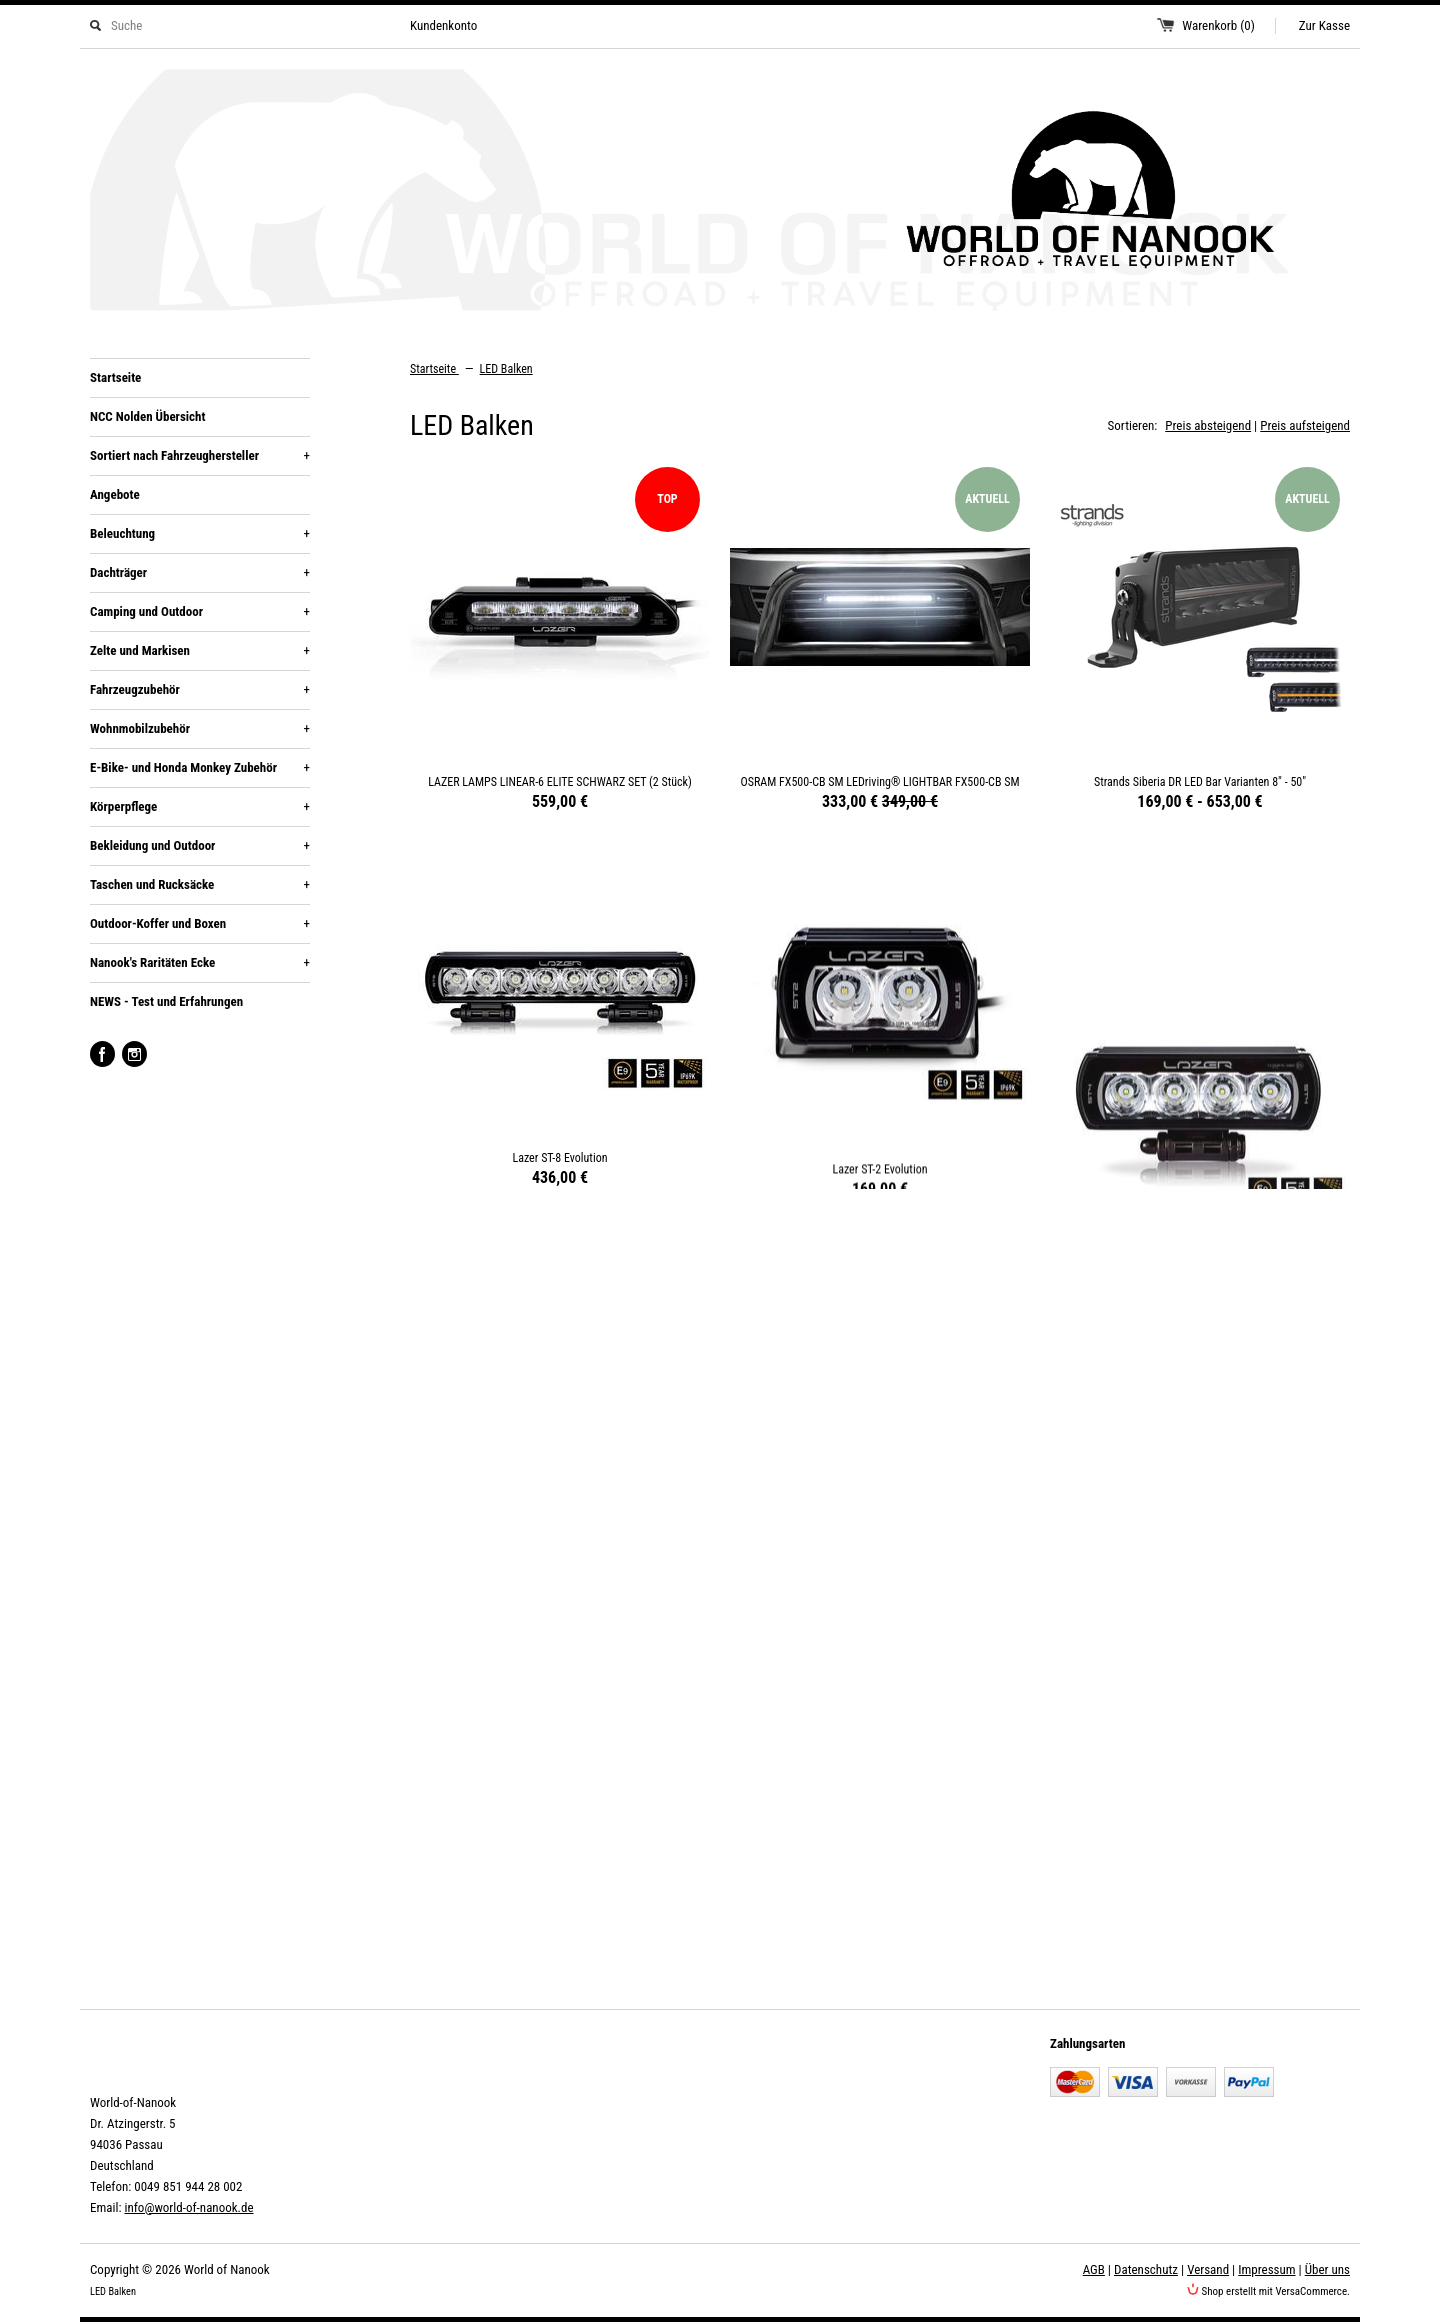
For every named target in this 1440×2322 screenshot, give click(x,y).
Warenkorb (1218, 25)
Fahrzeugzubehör (200, 690)
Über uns (1327, 2269)
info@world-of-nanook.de (188, 2207)
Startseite (115, 377)
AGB (1094, 2269)
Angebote (115, 494)
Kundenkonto (443, 25)
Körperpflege (200, 807)
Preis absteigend (1208, 425)
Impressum (1266, 2269)
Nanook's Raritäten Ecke (200, 963)
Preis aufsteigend (1305, 425)
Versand (1208, 2269)
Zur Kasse (1324, 25)
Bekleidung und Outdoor (200, 846)
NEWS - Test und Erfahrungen (166, 1001)
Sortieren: (1133, 425)
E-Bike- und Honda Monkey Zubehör (200, 768)
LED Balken (506, 369)
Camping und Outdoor (200, 612)
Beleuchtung (200, 534)
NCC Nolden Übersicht (147, 416)
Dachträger (200, 573)
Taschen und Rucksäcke (200, 885)
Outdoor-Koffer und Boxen (200, 924)
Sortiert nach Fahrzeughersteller (200, 456)
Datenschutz (1146, 2269)
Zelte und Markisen (200, 651)
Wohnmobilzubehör (200, 729)
